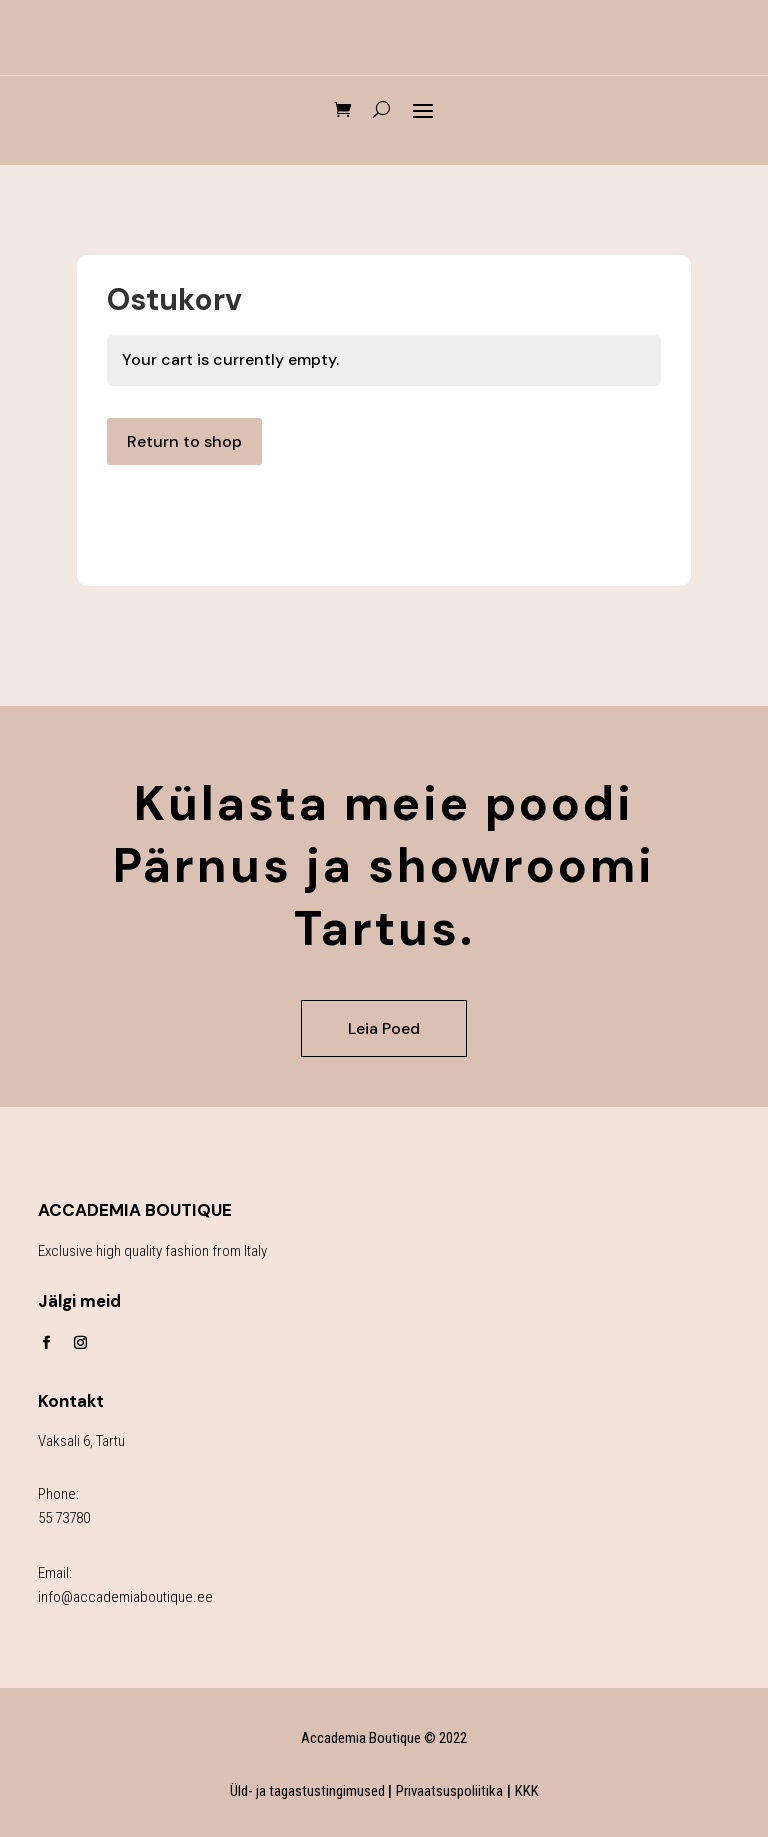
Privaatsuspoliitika (449, 1791)
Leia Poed (384, 1028)
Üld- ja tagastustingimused (309, 1791)
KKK (527, 1791)
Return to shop (184, 441)
